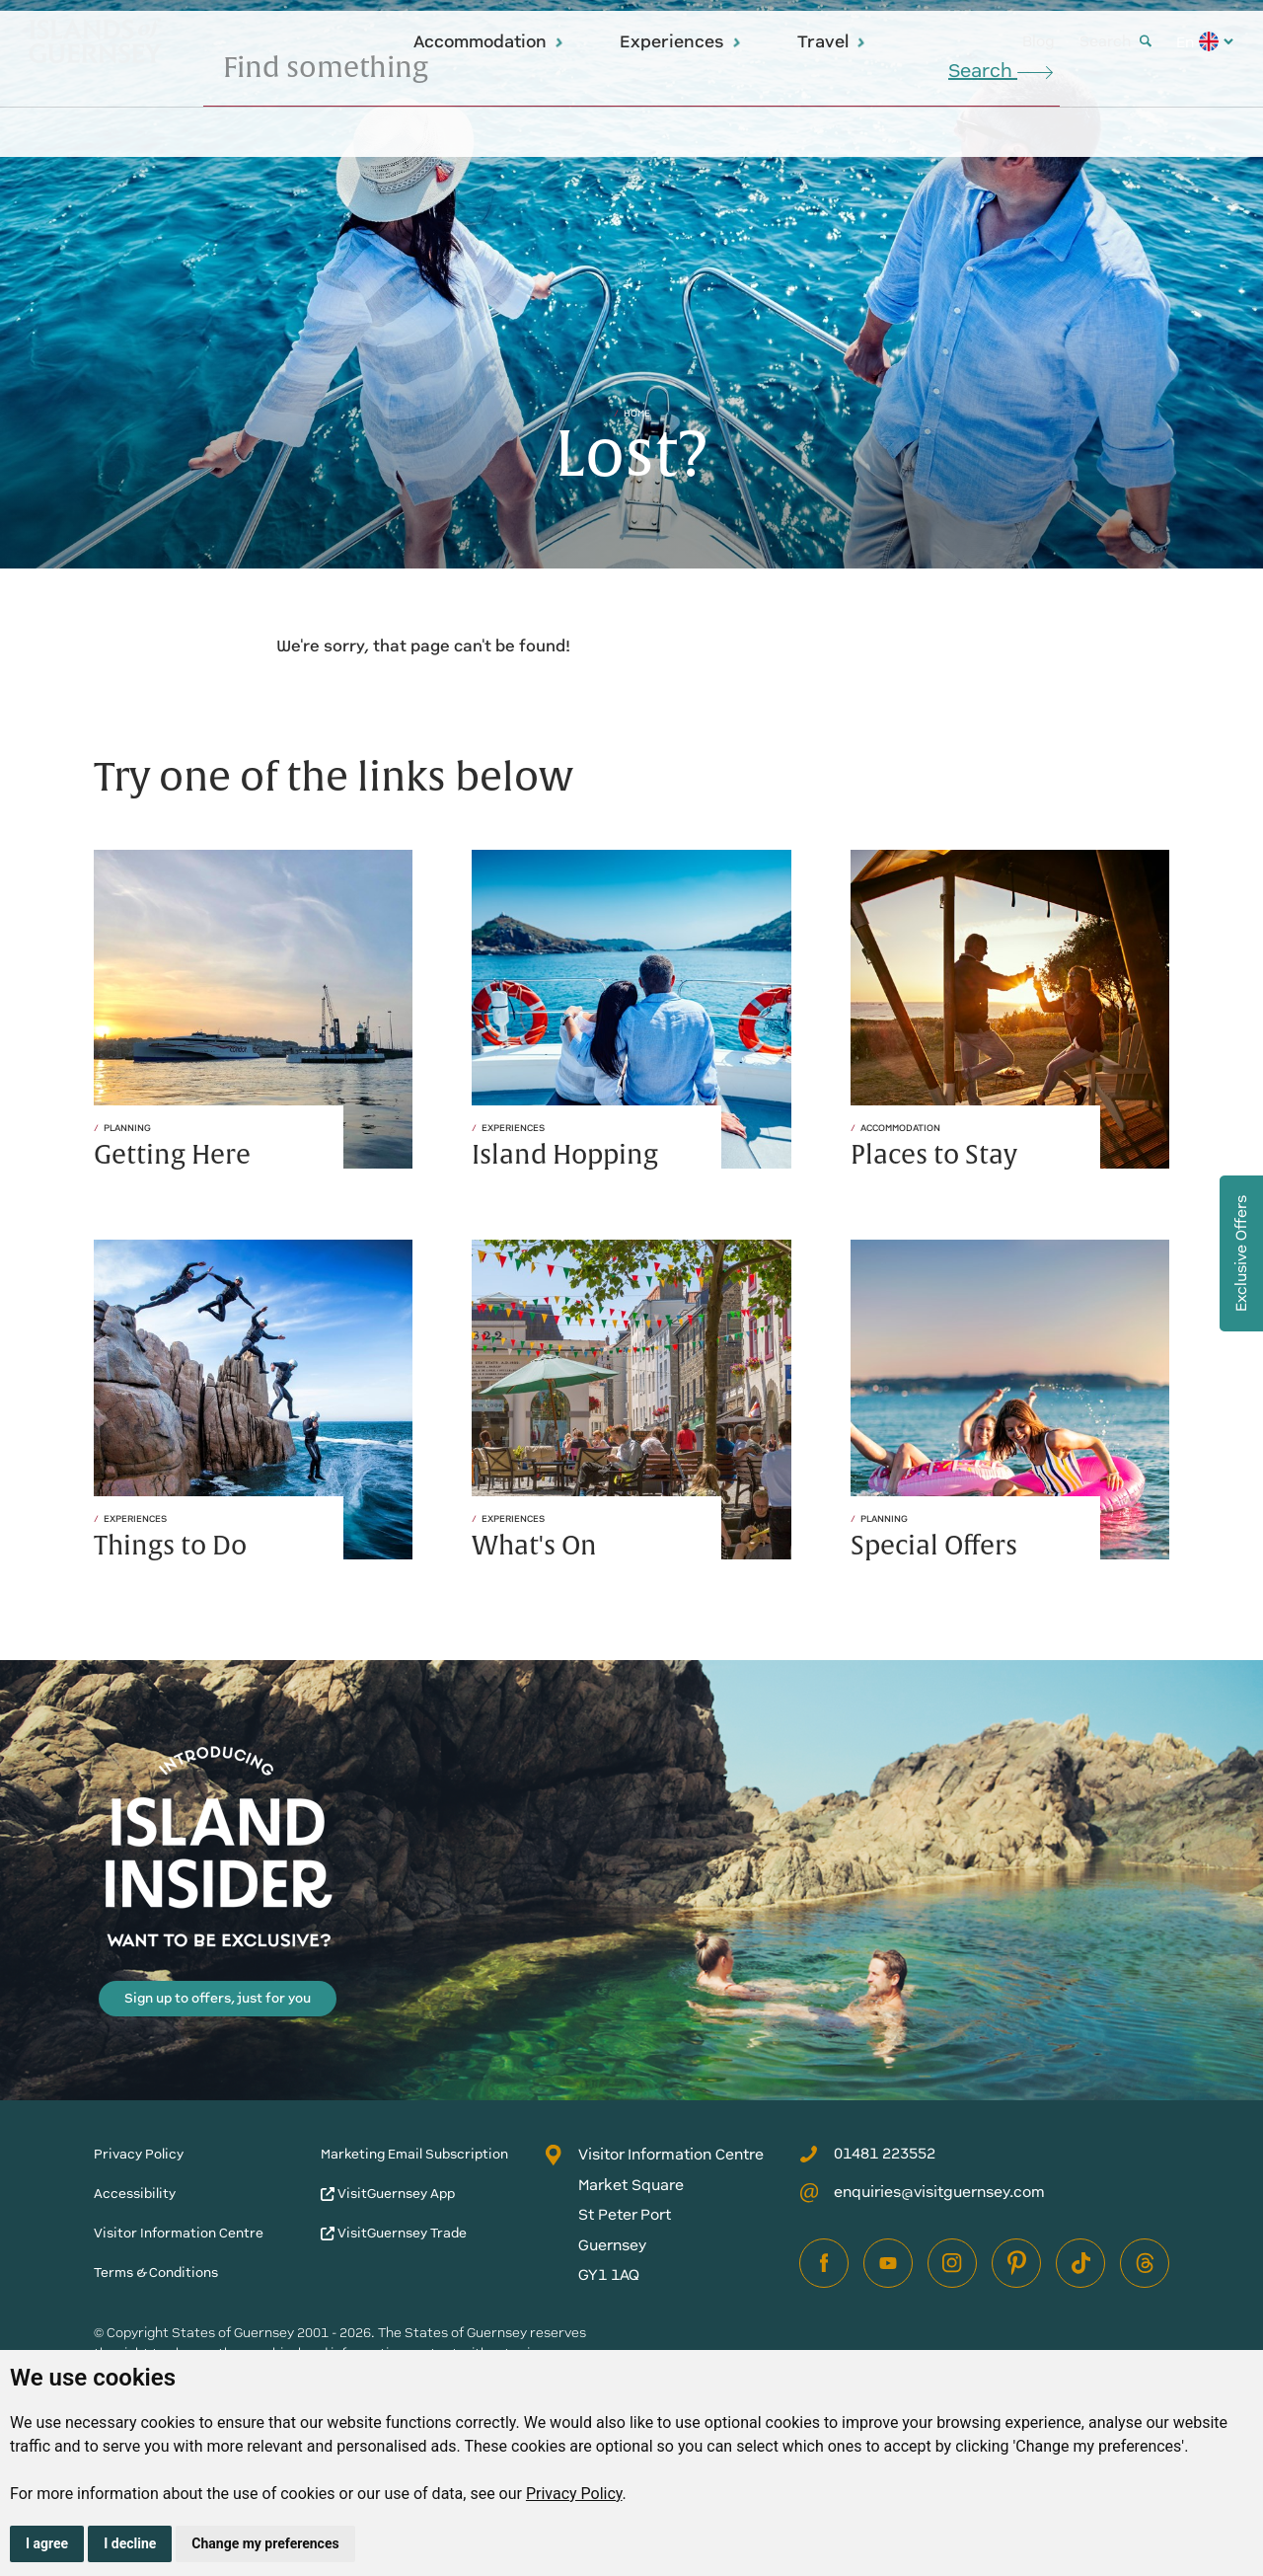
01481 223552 (867, 2153)
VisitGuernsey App (388, 2193)
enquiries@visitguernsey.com (922, 2192)
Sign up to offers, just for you (217, 1998)
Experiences (681, 41)
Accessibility (135, 2193)
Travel (831, 41)
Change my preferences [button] (264, 2543)
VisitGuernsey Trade (394, 2233)
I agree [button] (47, 2543)
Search (1115, 41)
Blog (1038, 41)
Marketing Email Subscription (414, 2154)
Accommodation (488, 41)
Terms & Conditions (156, 2272)
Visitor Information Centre (178, 2233)
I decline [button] (130, 2543)
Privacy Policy (574, 2493)
